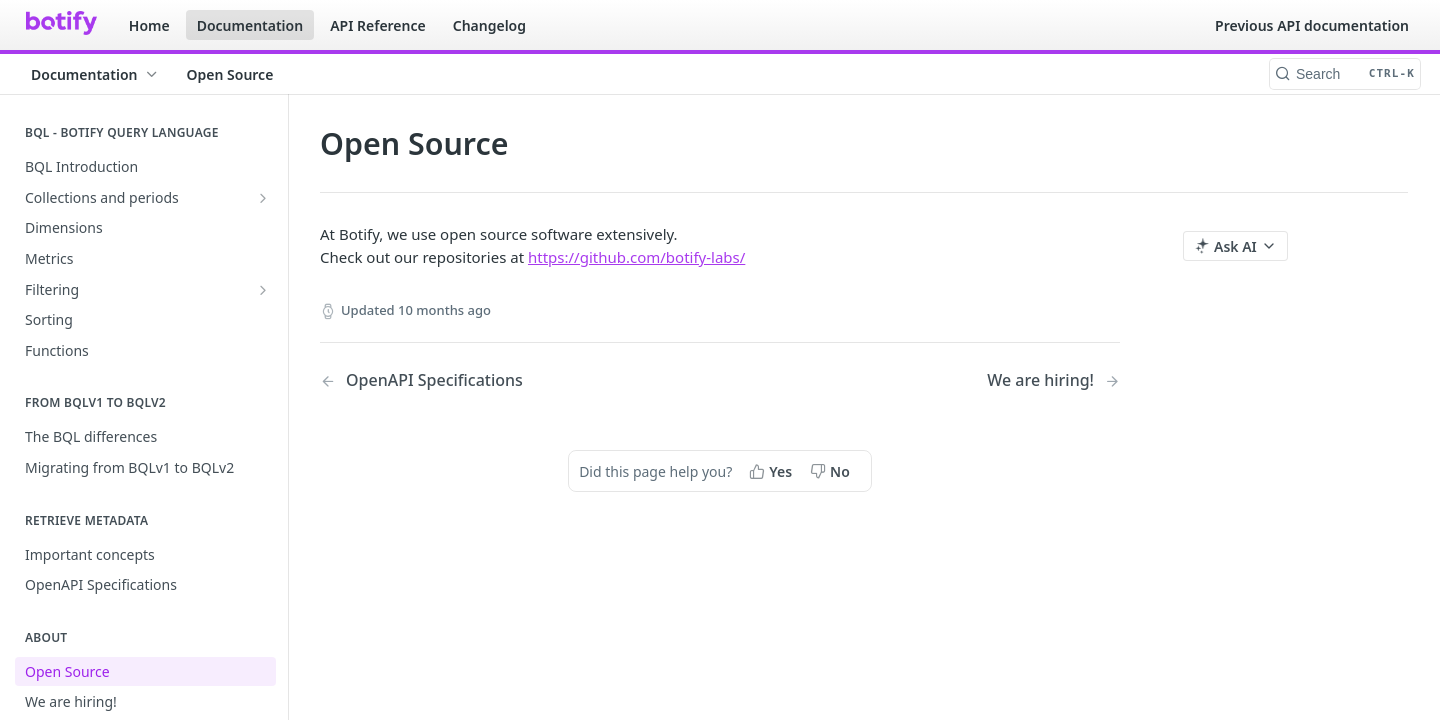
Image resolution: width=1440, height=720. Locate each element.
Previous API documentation (1312, 25)
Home (149, 25)
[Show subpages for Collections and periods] (263, 198)
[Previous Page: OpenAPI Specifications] (491, 380)
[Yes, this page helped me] (772, 471)
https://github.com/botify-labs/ (636, 257)
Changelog (489, 25)
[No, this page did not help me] (832, 471)
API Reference (378, 25)
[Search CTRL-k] (1345, 74)
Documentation (250, 25)
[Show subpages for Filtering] (263, 290)
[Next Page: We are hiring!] (1053, 380)
